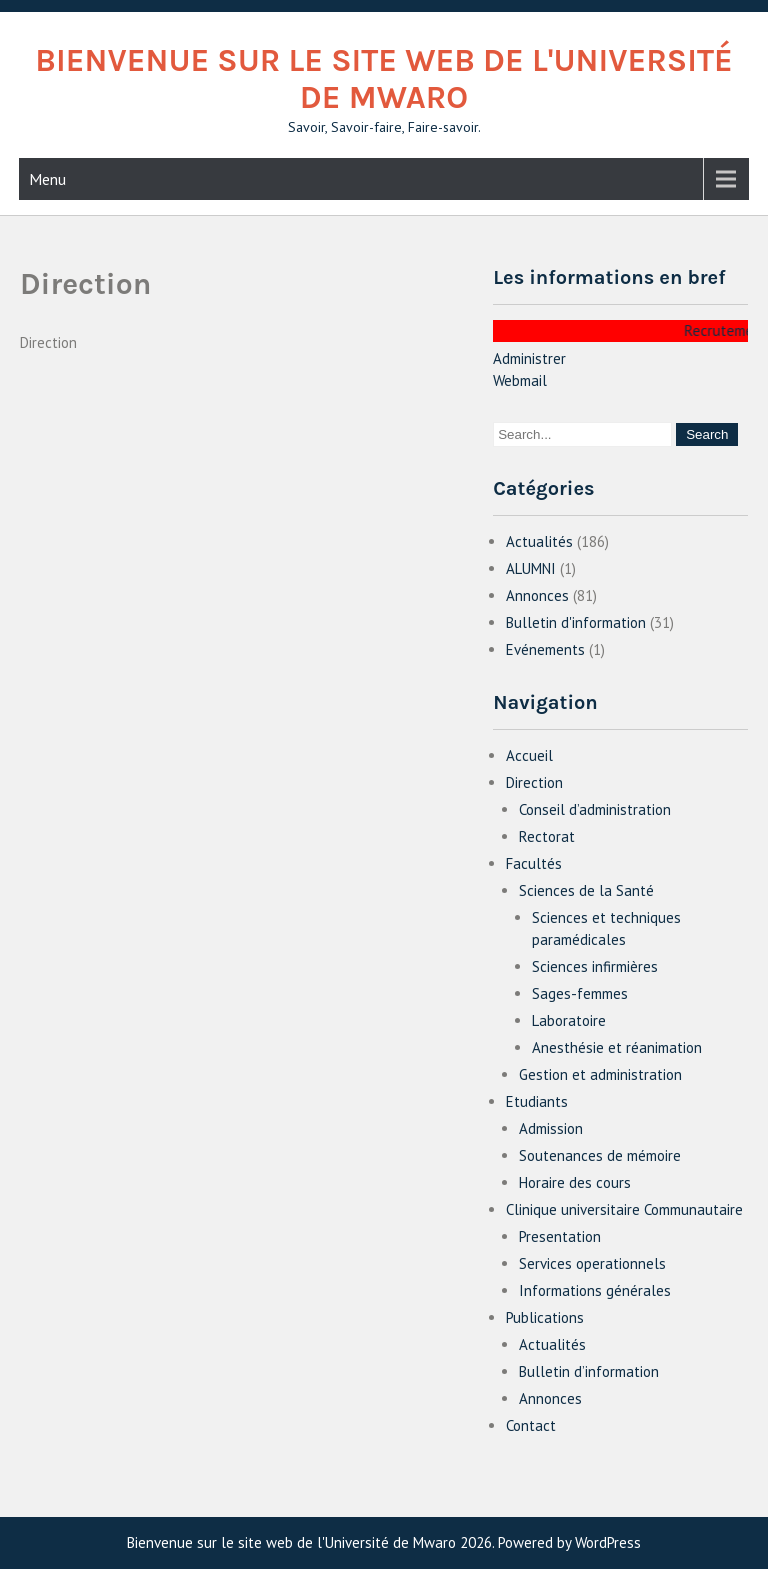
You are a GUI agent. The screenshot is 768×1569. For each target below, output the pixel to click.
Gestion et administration (600, 1074)
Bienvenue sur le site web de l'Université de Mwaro (384, 79)
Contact (531, 1425)
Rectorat (547, 836)
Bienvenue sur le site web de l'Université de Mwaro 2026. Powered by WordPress (384, 1542)
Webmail (520, 380)
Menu (47, 179)
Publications (545, 1317)
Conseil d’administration (595, 809)
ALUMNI (531, 568)
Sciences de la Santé (586, 890)
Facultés (534, 863)
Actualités (539, 541)
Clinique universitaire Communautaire (624, 1209)
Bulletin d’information (589, 1371)
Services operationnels (592, 1263)
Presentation (560, 1236)
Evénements (545, 649)
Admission (551, 1128)
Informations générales (595, 1290)
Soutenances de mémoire (600, 1155)
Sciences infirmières (595, 966)
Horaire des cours (575, 1182)
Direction (534, 782)
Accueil (529, 755)
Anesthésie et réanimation (617, 1047)
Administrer (529, 358)
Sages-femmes (580, 993)
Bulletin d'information (576, 622)
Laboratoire (569, 1020)
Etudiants (537, 1101)
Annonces (537, 595)
